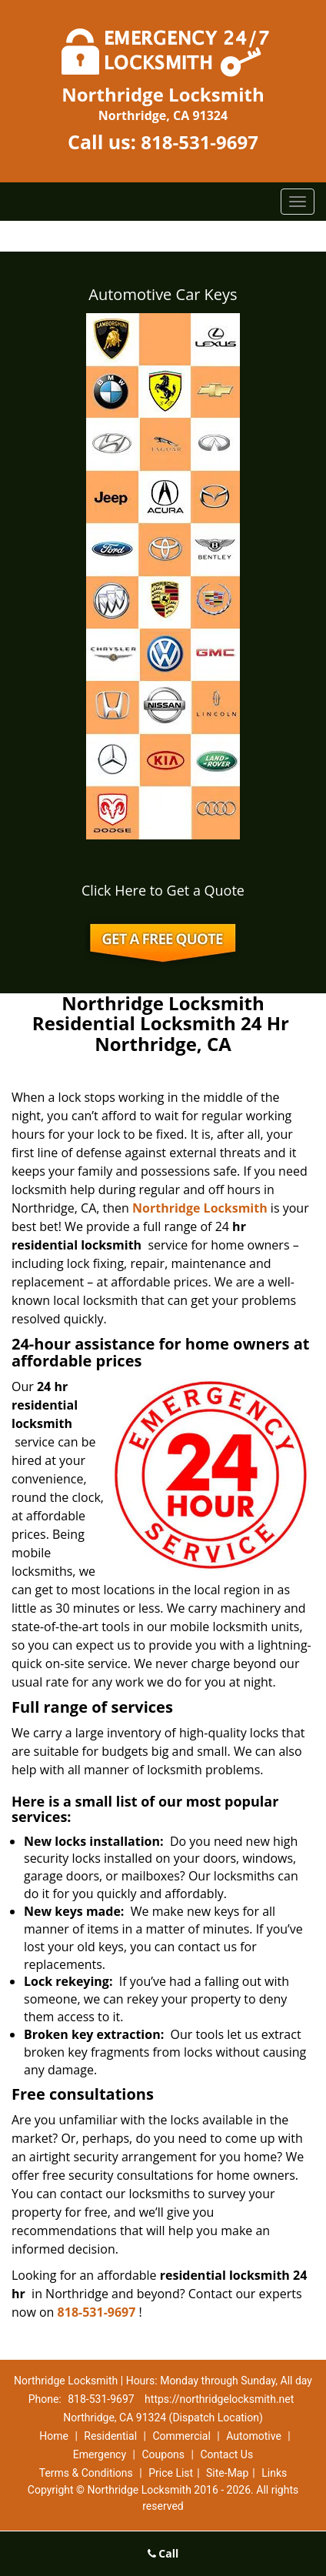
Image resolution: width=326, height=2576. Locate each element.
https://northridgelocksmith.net (219, 2399)
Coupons (163, 2454)
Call (163, 2553)
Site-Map (227, 2473)
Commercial (181, 2436)
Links (274, 2473)
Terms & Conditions (86, 2473)
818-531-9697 (199, 142)
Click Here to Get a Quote (163, 890)
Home (53, 2436)
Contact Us (226, 2454)
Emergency (99, 2454)
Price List (170, 2473)
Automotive (253, 2436)
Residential (110, 2436)
